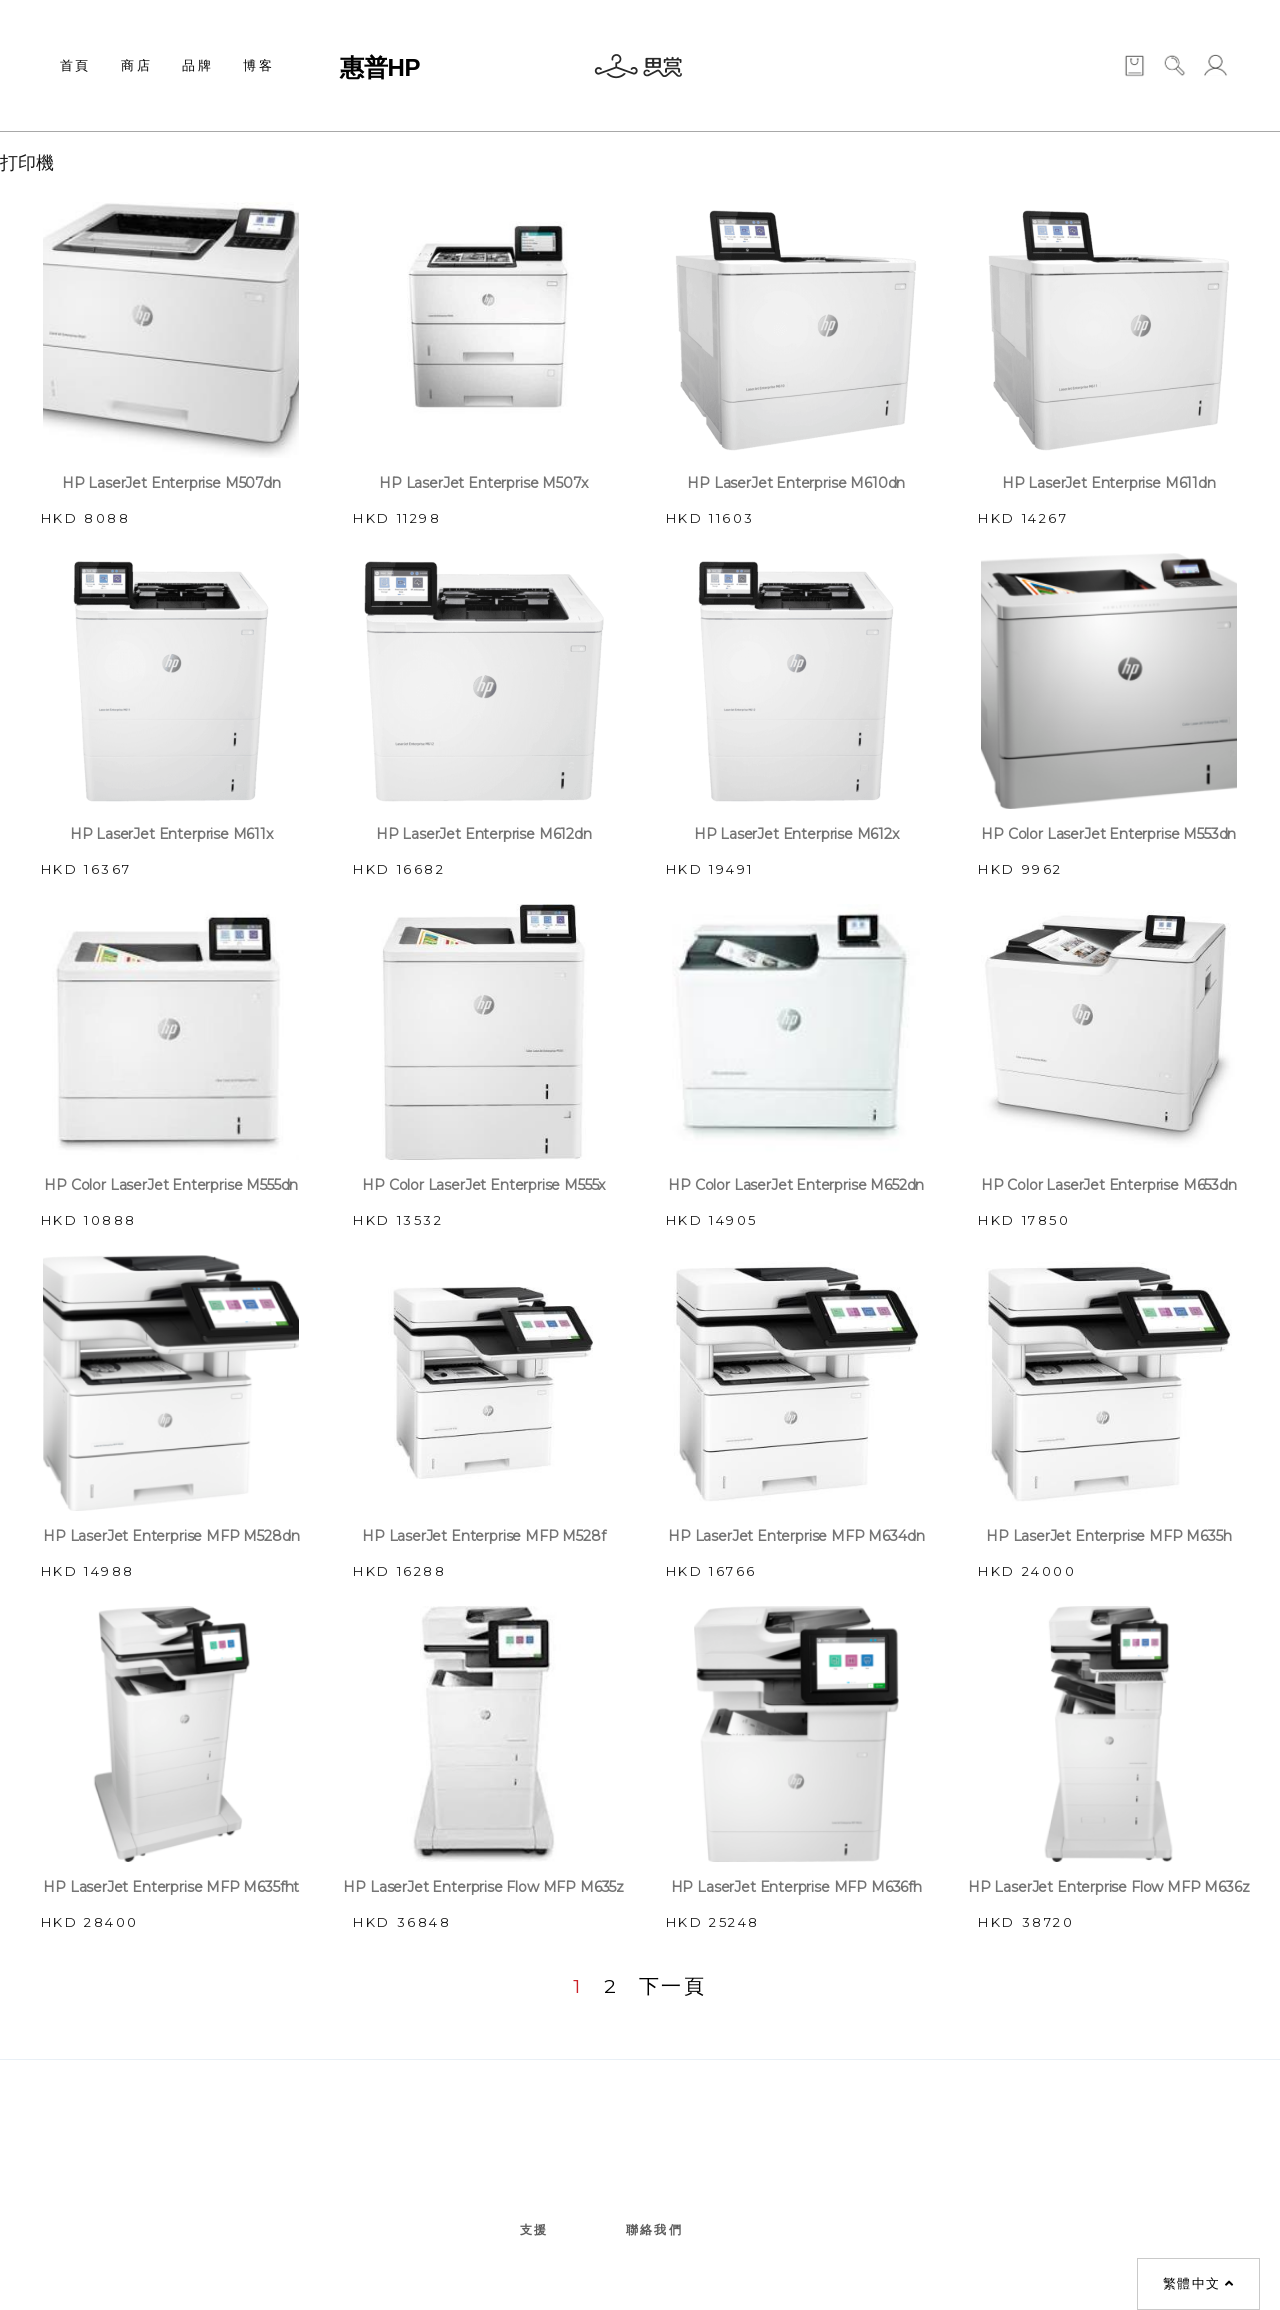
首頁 (75, 65)
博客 (258, 65)
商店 (136, 65)
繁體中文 (1198, 2284)
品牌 (197, 65)
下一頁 (673, 1986)
